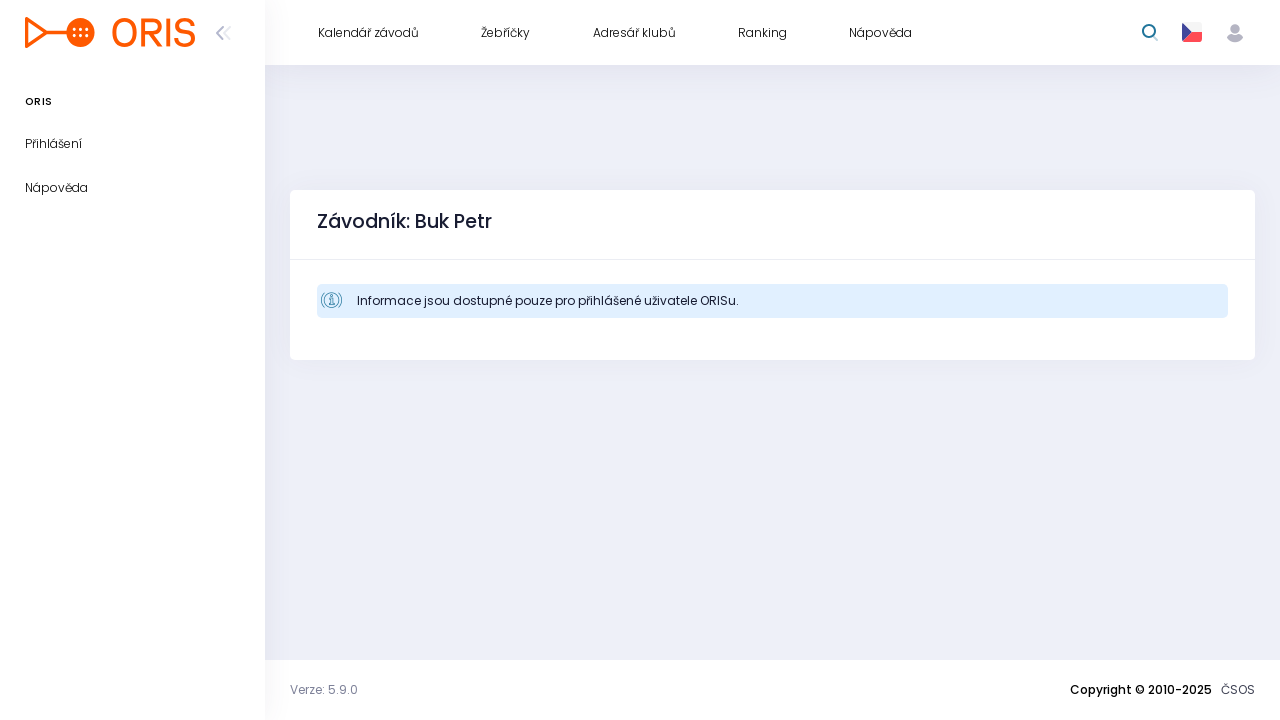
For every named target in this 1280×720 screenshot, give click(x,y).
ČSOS (1238, 689)
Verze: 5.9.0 (324, 689)
